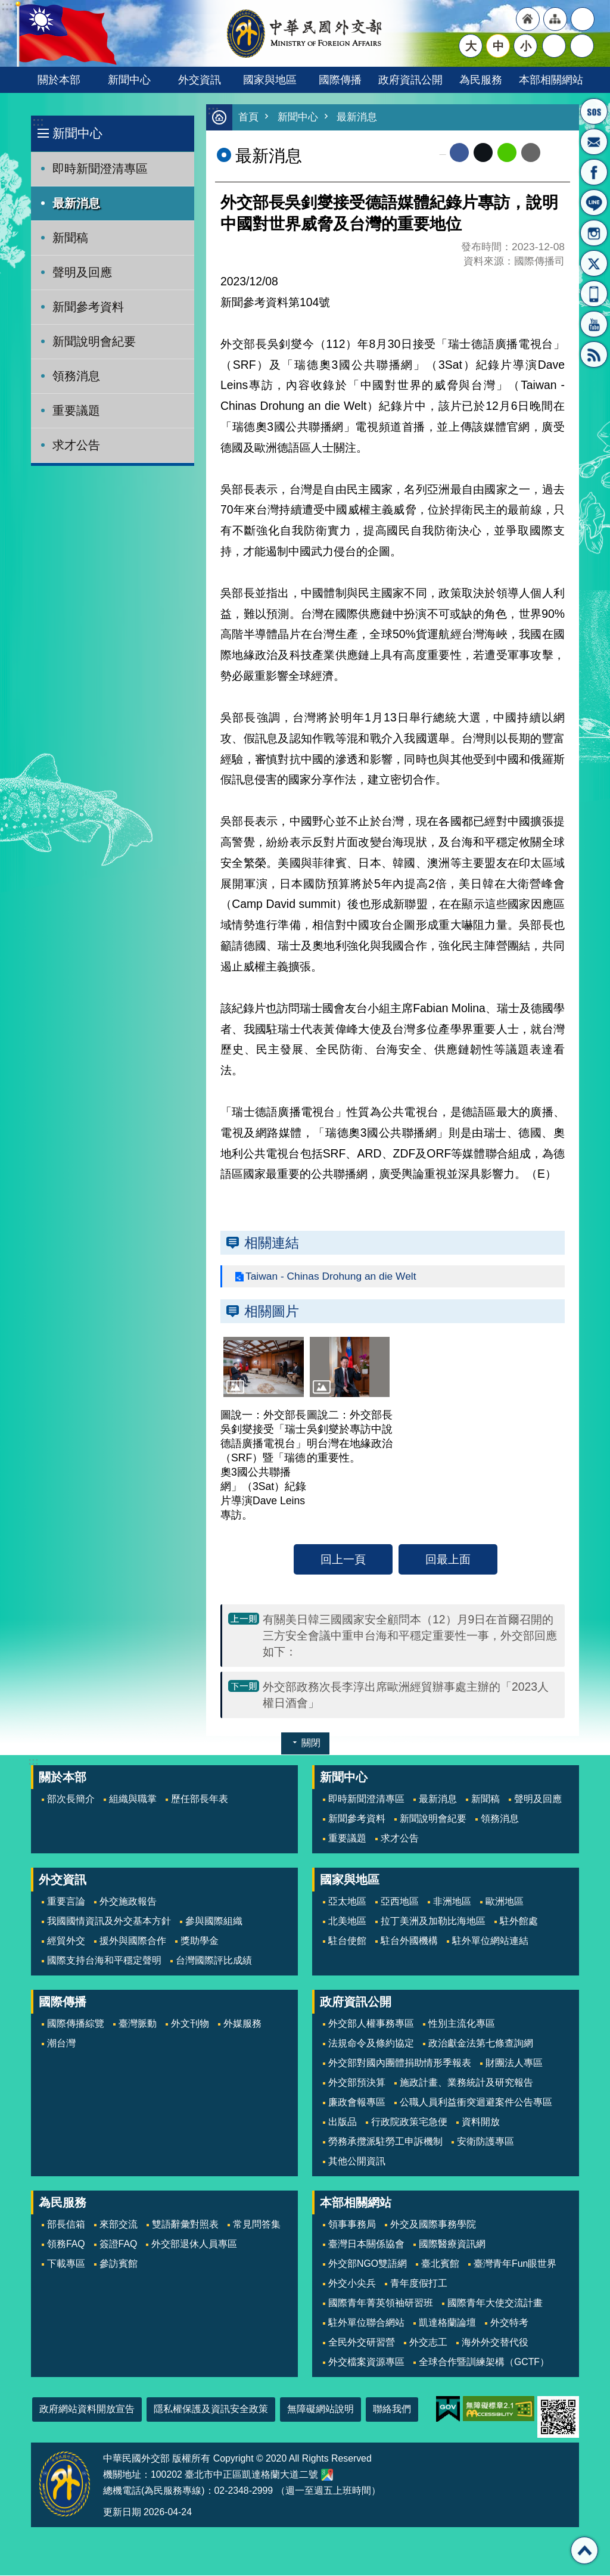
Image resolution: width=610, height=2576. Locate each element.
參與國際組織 (213, 1922)
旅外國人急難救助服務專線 (594, 111)
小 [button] (525, 45)
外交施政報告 (128, 1902)
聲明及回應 (82, 272)
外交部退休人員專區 (194, 2244)
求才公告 (76, 445)
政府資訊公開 (410, 79)
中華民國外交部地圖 (327, 2475)
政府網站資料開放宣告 (87, 2409)
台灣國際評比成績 (214, 1961)
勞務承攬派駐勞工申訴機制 (385, 2142)
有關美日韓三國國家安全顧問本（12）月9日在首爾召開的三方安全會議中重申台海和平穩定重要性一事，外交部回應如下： (410, 1636)
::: (37, 122)
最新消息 (76, 203)
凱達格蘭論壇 (447, 2323)
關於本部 (59, 79)
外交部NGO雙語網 (367, 2264)
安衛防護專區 (485, 2142)
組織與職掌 (133, 1799)
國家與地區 (270, 79)
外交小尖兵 (352, 2284)
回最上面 (448, 1559)
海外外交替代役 (495, 2343)
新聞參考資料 (88, 306)
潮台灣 (61, 2044)
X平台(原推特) (594, 263)
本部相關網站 (551, 79)
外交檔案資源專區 (366, 2362)
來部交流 (118, 2225)
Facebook (459, 153)
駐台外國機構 (409, 1941)
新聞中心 (129, 79)
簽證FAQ (118, 2244)
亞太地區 (347, 1902)
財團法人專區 (514, 2063)
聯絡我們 (392, 2409)
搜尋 (582, 46)
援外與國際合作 (132, 1941)
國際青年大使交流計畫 (495, 2303)
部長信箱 (594, 142)
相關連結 (271, 1243)
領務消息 (76, 375)
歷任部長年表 (199, 1799)
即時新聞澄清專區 (100, 168)
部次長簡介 (71, 1799)
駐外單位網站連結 (490, 1941)
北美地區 (347, 1922)
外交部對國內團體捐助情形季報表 (399, 2063)
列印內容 (555, 153)
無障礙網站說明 (320, 2409)
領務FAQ (66, 2244)
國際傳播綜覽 (75, 2024)
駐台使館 (347, 1941)
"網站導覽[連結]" (555, 19)
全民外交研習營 (361, 2343)
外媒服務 (242, 2024)
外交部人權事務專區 (371, 2024)
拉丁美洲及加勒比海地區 (433, 1922)
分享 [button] (554, 46)
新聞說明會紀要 (94, 341)
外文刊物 (190, 2024)
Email (530, 153)
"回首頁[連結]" (528, 19)
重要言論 (66, 1902)
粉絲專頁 (594, 172)
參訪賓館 (118, 2264)
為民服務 (480, 79)
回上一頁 (343, 1559)
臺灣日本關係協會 (366, 2244)
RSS (594, 354)
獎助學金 (199, 1941)
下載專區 (66, 2264)
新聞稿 (70, 237)
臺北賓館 (440, 2264)
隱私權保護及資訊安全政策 (211, 2409)
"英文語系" (583, 19)
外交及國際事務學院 (433, 2225)
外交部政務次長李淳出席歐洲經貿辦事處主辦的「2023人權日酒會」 (406, 1695)
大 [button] (471, 45)
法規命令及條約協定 (371, 2044)
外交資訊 (199, 79)
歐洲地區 (504, 1902)
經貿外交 (66, 1941)
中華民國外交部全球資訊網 (305, 33)
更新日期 (122, 2512)
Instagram (594, 233)
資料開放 (481, 2122)
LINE (594, 202)
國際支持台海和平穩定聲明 (104, 1961)
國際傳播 (340, 79)
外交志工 (428, 2343)
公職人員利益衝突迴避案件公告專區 (476, 2103)
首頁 (248, 117)
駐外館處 (519, 1922)
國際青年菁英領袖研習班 (380, 2303)
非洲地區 (452, 1902)
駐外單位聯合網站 (366, 2323)
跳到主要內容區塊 (6, 6)
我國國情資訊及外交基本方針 (109, 1922)
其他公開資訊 (356, 2162)
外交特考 (509, 2323)
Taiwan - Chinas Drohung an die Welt (331, 1277)
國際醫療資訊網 (452, 2244)
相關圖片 (271, 1312)
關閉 (310, 1743)
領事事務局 (352, 2225)
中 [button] (498, 45)
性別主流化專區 (461, 2024)
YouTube (594, 324)
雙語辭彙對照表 (185, 2225)
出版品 (342, 2122)
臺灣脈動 (138, 2024)
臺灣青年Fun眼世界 (515, 2264)
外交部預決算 (356, 2083)
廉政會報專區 (356, 2103)
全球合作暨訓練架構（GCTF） (484, 2362)
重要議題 (76, 410)
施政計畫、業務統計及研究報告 (466, 2083)
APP (594, 294)
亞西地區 (400, 1902)
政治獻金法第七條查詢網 (480, 2044)
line (506, 153)
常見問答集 (257, 2225)
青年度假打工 (418, 2284)
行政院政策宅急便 (409, 2122)
